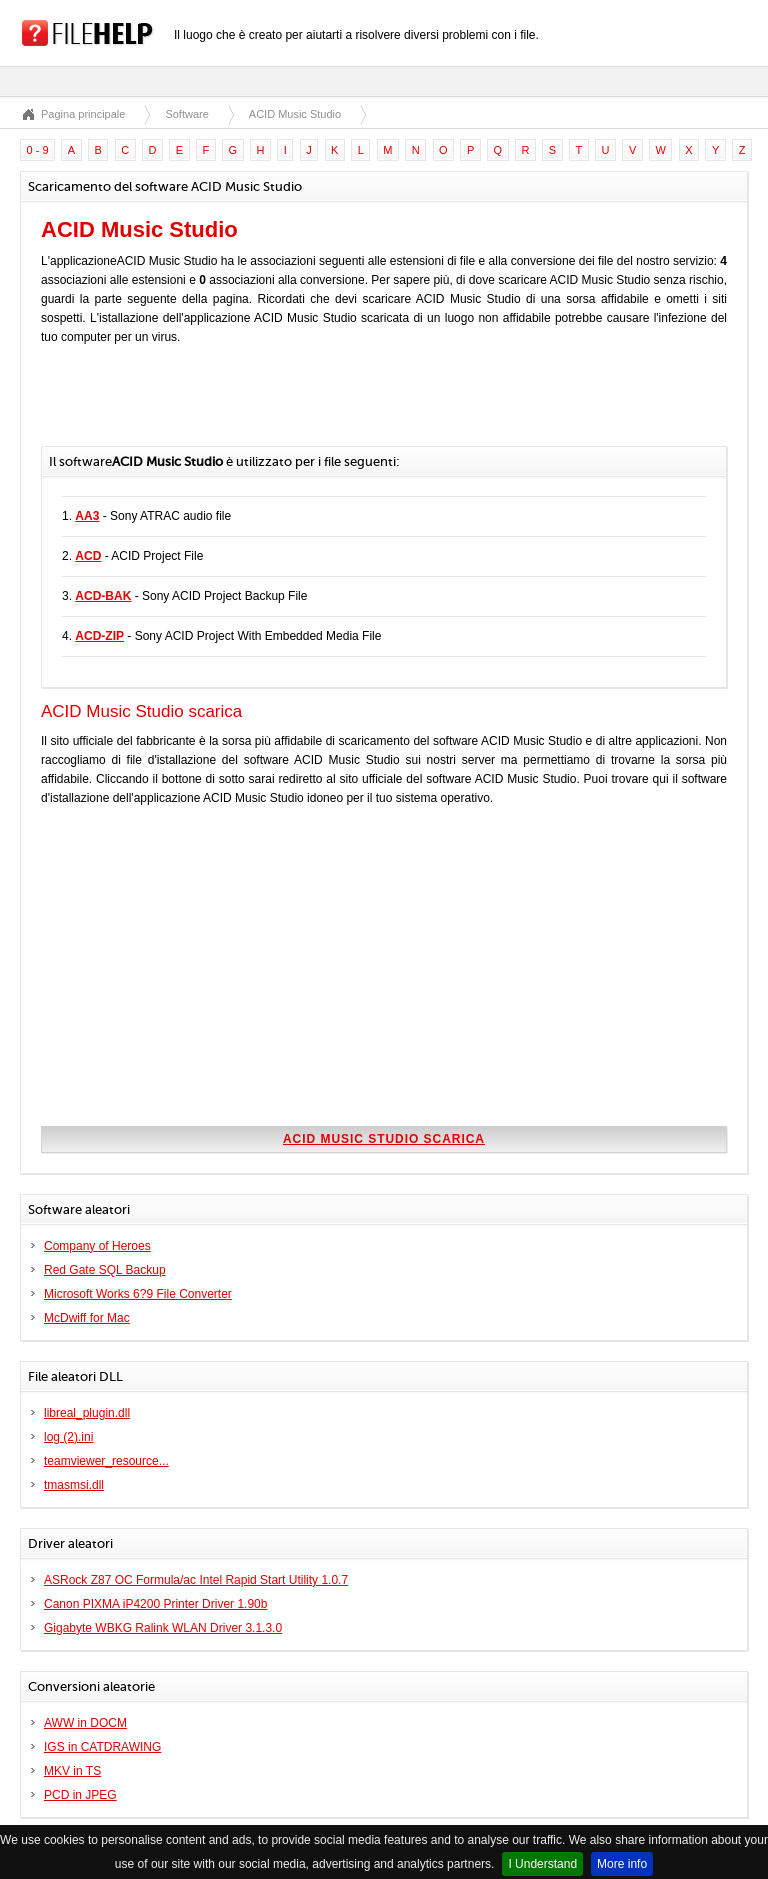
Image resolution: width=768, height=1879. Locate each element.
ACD (88, 556)
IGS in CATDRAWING (102, 1747)
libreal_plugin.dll (87, 1413)
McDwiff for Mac (87, 1318)
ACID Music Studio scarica (384, 1139)
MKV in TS (72, 1771)
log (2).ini (68, 1437)
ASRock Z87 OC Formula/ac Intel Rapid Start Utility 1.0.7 (196, 1580)
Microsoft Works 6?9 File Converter (138, 1294)
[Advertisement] (275, 406)
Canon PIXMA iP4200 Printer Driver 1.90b (155, 1604)
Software (186, 114)
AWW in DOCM (85, 1723)
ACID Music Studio (295, 114)
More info (622, 1864)
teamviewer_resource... (106, 1461)
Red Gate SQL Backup (105, 1270)
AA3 (87, 516)
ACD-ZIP (99, 636)
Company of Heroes (97, 1246)
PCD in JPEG (80, 1795)
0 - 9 (38, 150)
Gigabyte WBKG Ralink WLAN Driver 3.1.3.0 (163, 1628)
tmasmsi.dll (74, 1485)
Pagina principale (83, 114)
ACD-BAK (103, 596)
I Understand (542, 1864)
